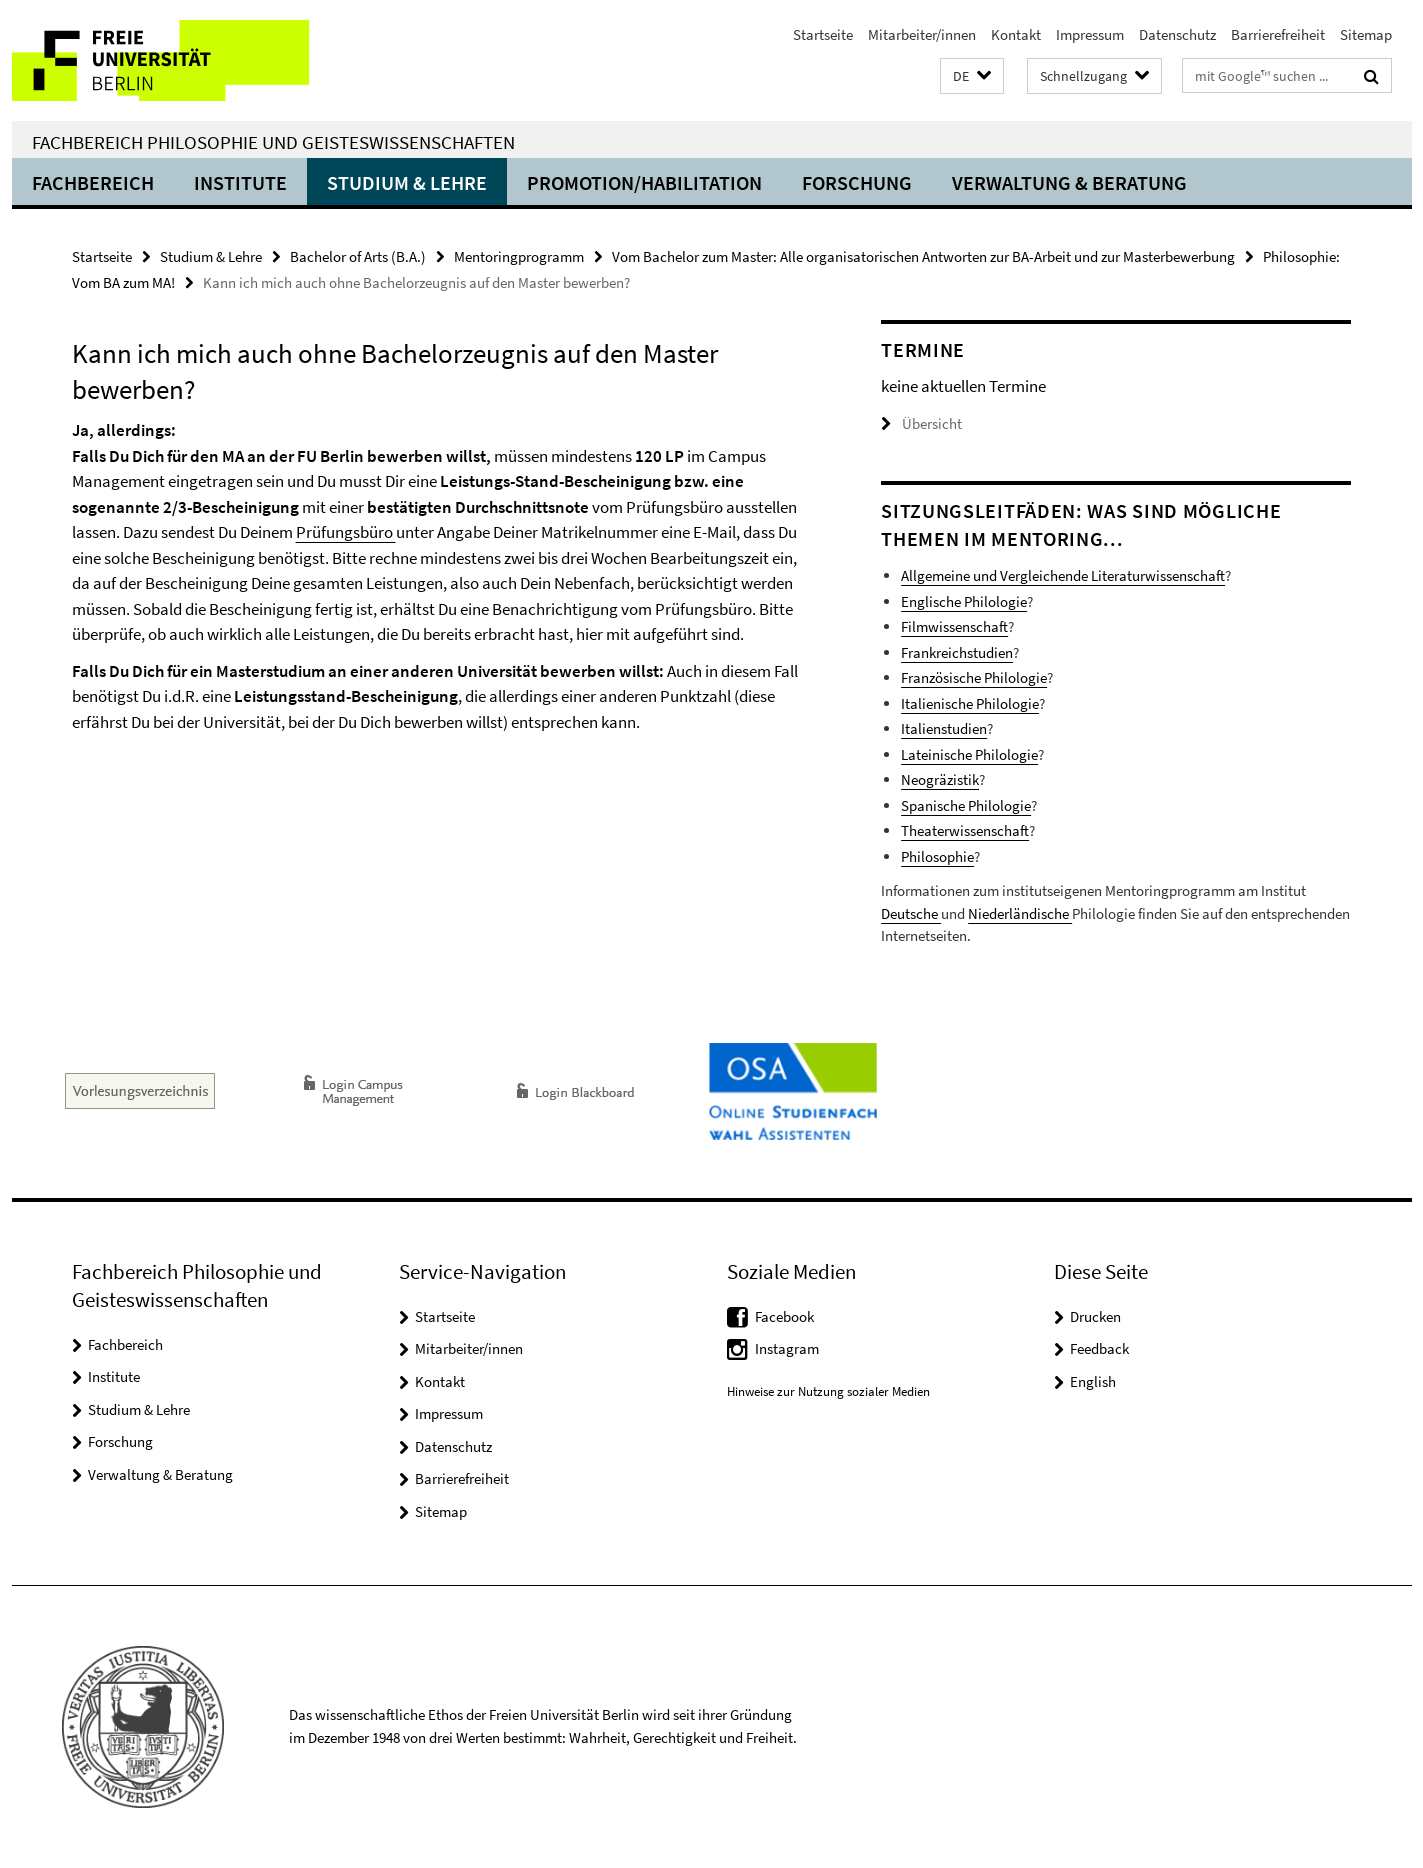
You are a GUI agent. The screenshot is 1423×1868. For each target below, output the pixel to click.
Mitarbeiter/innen (922, 34)
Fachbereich (93, 182)
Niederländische (1020, 913)
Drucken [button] (1095, 1316)
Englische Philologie (964, 601)
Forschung (857, 182)
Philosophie (937, 856)
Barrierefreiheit (1278, 34)
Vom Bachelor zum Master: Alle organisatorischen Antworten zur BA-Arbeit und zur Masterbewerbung (923, 256)
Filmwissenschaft (954, 626)
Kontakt (1016, 34)
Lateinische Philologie (969, 754)
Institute (240, 182)
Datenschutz (1177, 34)
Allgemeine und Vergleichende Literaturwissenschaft (1063, 575)
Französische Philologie (974, 677)
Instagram (787, 1348)
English (1093, 1381)
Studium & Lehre (407, 182)
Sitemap (1366, 34)
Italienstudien (944, 728)
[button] (972, 76)
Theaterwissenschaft (965, 830)
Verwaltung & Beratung (1069, 182)
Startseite (823, 34)
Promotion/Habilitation (644, 182)
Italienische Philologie (970, 703)
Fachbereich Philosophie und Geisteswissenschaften (273, 142)
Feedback (1099, 1348)
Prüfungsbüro (346, 532)
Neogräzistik (940, 779)
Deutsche (911, 913)
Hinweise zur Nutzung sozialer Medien (828, 1391)
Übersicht (921, 423)
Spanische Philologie (966, 805)
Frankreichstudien (957, 652)
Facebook (784, 1316)
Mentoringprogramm (519, 256)
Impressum (1090, 34)
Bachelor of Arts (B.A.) (358, 256)
